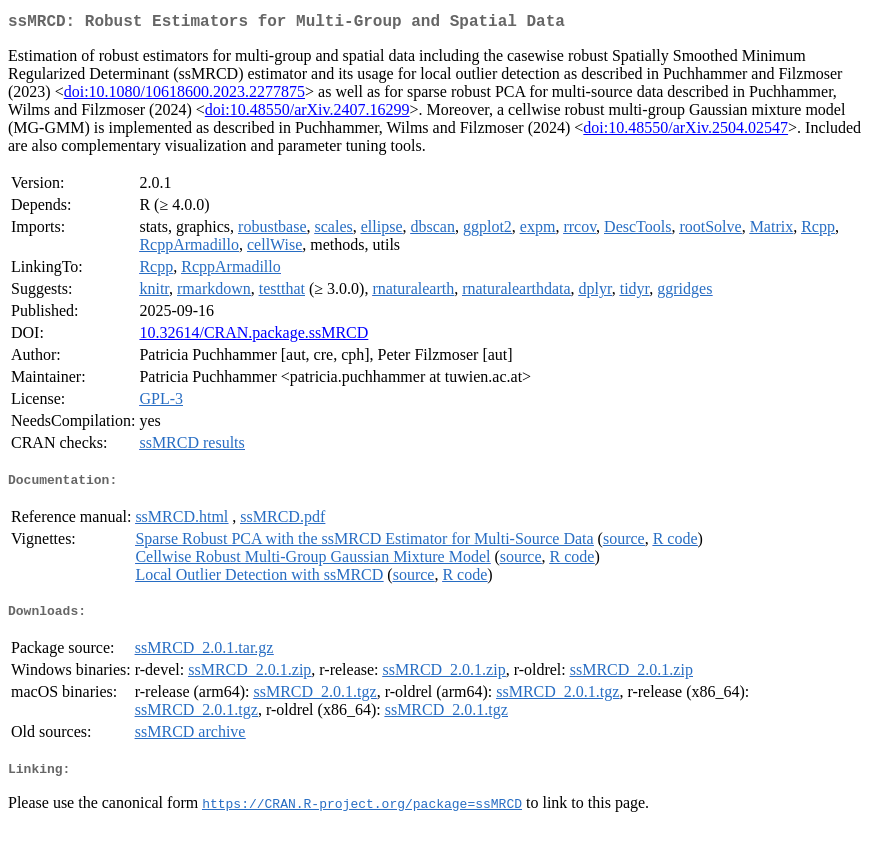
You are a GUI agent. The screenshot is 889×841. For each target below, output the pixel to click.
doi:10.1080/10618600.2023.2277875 (184, 95)
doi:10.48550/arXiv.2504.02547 (685, 131)
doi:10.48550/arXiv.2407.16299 (307, 113)
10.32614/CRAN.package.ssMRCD (253, 336)
